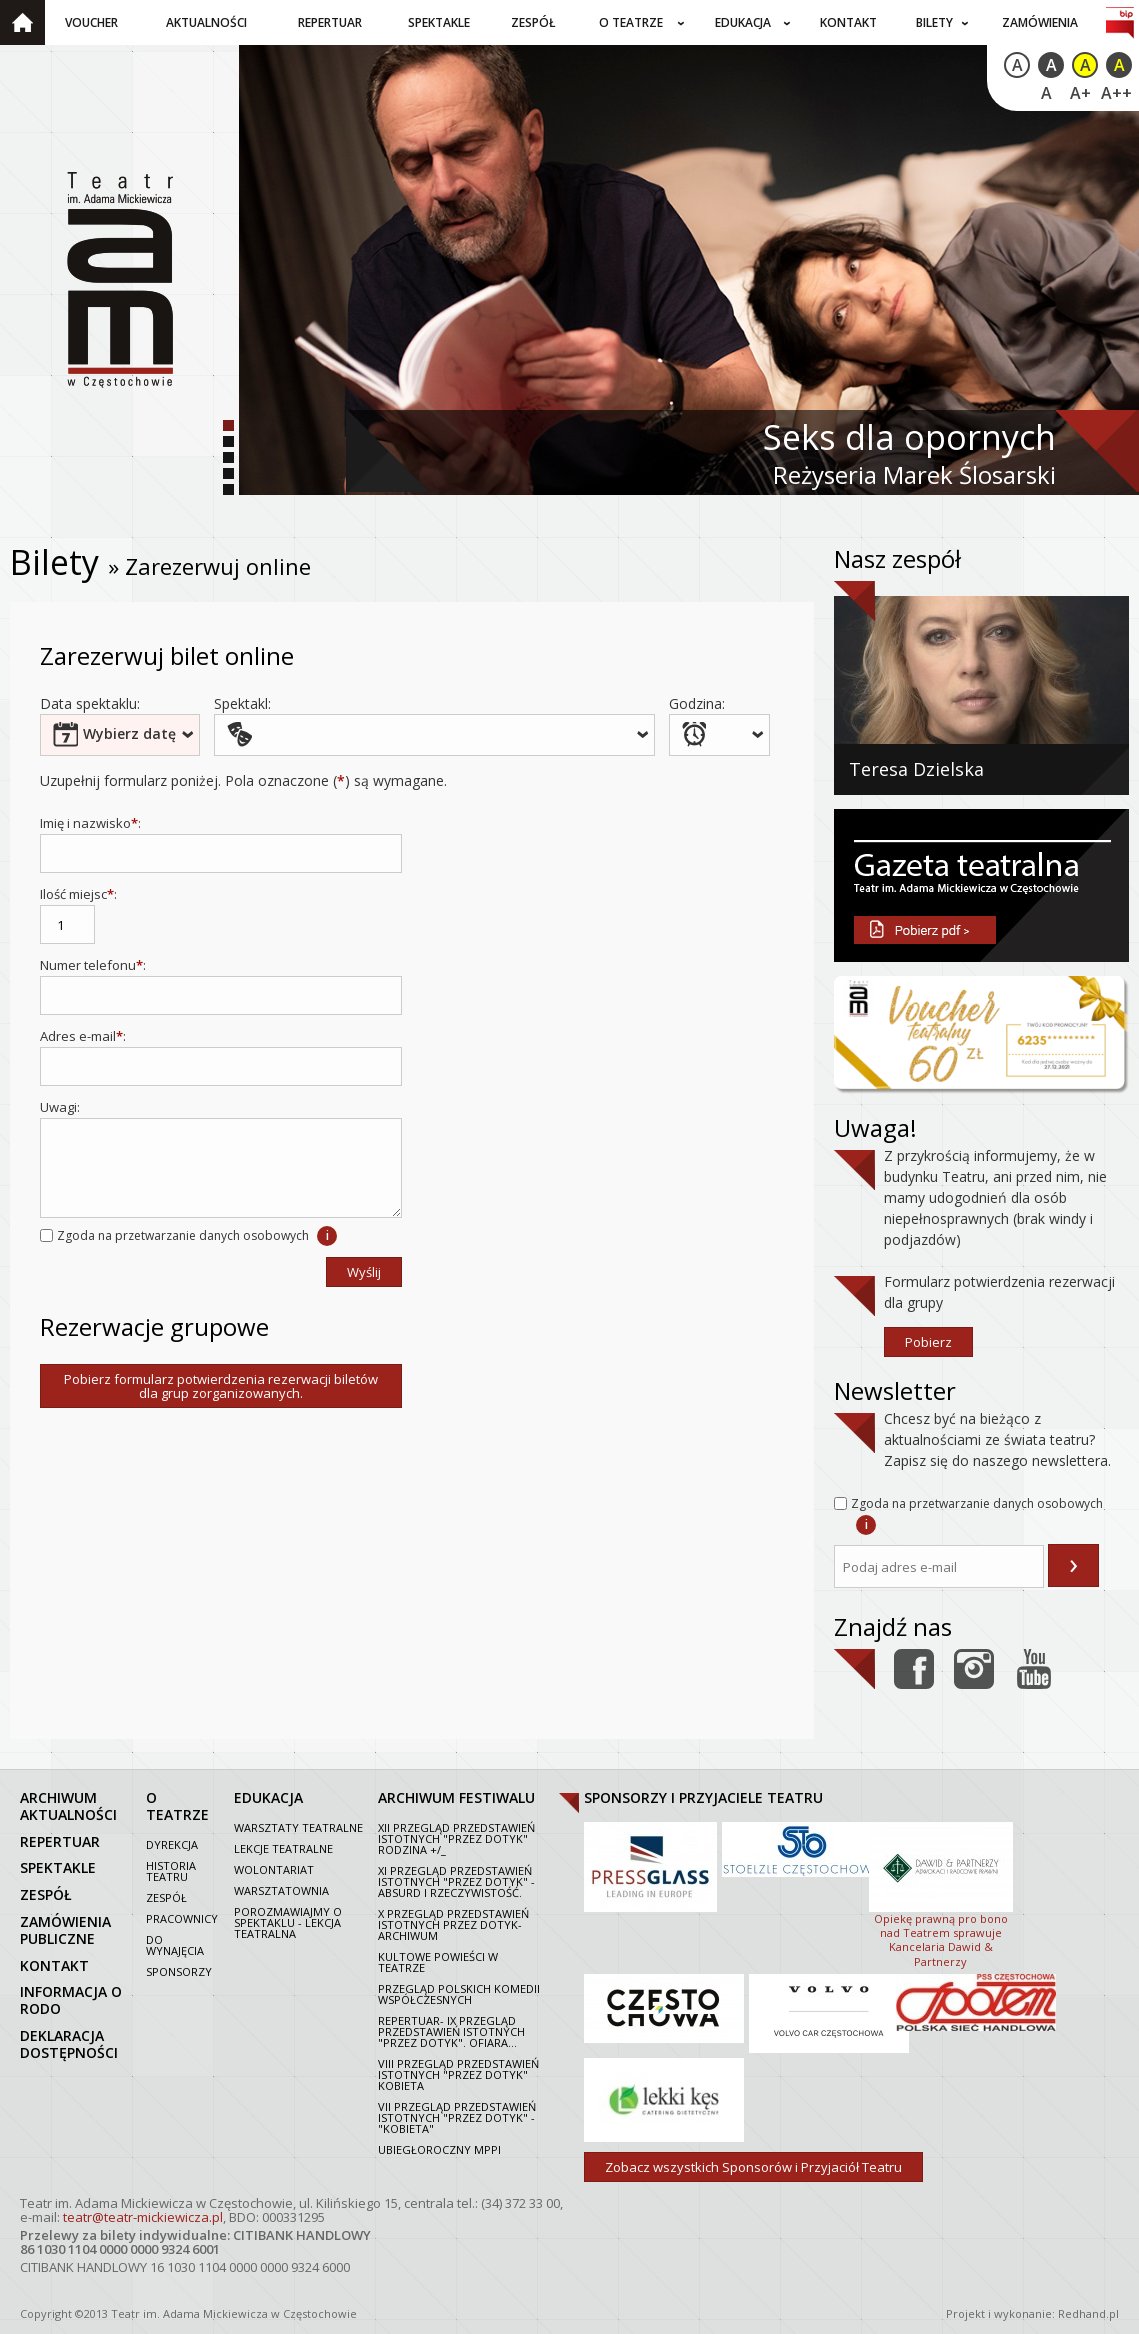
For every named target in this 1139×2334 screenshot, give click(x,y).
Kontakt (848, 22)
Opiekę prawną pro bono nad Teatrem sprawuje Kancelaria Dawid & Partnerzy (941, 1893)
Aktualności (206, 22)
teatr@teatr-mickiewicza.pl (143, 2217)
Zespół (533, 22)
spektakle (58, 1867)
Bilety (934, 22)
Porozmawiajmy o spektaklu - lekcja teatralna (288, 1922)
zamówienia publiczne (65, 1930)
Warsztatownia (281, 1890)
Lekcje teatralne (283, 1848)
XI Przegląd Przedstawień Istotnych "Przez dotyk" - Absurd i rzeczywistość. (456, 1881)
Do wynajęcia (175, 1945)
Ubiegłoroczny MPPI (439, 2149)
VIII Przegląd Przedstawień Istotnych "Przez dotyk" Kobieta (458, 2074)
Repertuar (330, 22)
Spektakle (439, 22)
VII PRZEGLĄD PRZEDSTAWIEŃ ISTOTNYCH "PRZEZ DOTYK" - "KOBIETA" (457, 2117)
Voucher (91, 22)
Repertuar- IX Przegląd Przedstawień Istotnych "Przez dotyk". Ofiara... (451, 2031)
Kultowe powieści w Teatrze (438, 1962)
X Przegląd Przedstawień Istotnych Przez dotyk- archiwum (453, 1924)
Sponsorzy (179, 1971)
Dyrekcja (172, 1844)
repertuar (60, 1841)
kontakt (54, 1965)
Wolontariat (274, 1869)
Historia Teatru (171, 1871)
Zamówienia (1040, 22)
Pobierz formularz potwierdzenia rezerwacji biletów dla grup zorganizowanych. (221, 1386)
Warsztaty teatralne (298, 1827)
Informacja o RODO (71, 2000)
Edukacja (743, 22)
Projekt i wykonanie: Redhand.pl (1032, 2313)
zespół (46, 1894)
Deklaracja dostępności (69, 2044)
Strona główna (22, 22)
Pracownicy (182, 1918)
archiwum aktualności (68, 1806)
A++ (1116, 93)
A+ (1080, 93)
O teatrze (631, 22)
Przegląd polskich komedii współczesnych (459, 1994)
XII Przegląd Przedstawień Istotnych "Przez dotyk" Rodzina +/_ (456, 1838)
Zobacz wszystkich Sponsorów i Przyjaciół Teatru (753, 2167)
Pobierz (928, 1342)
